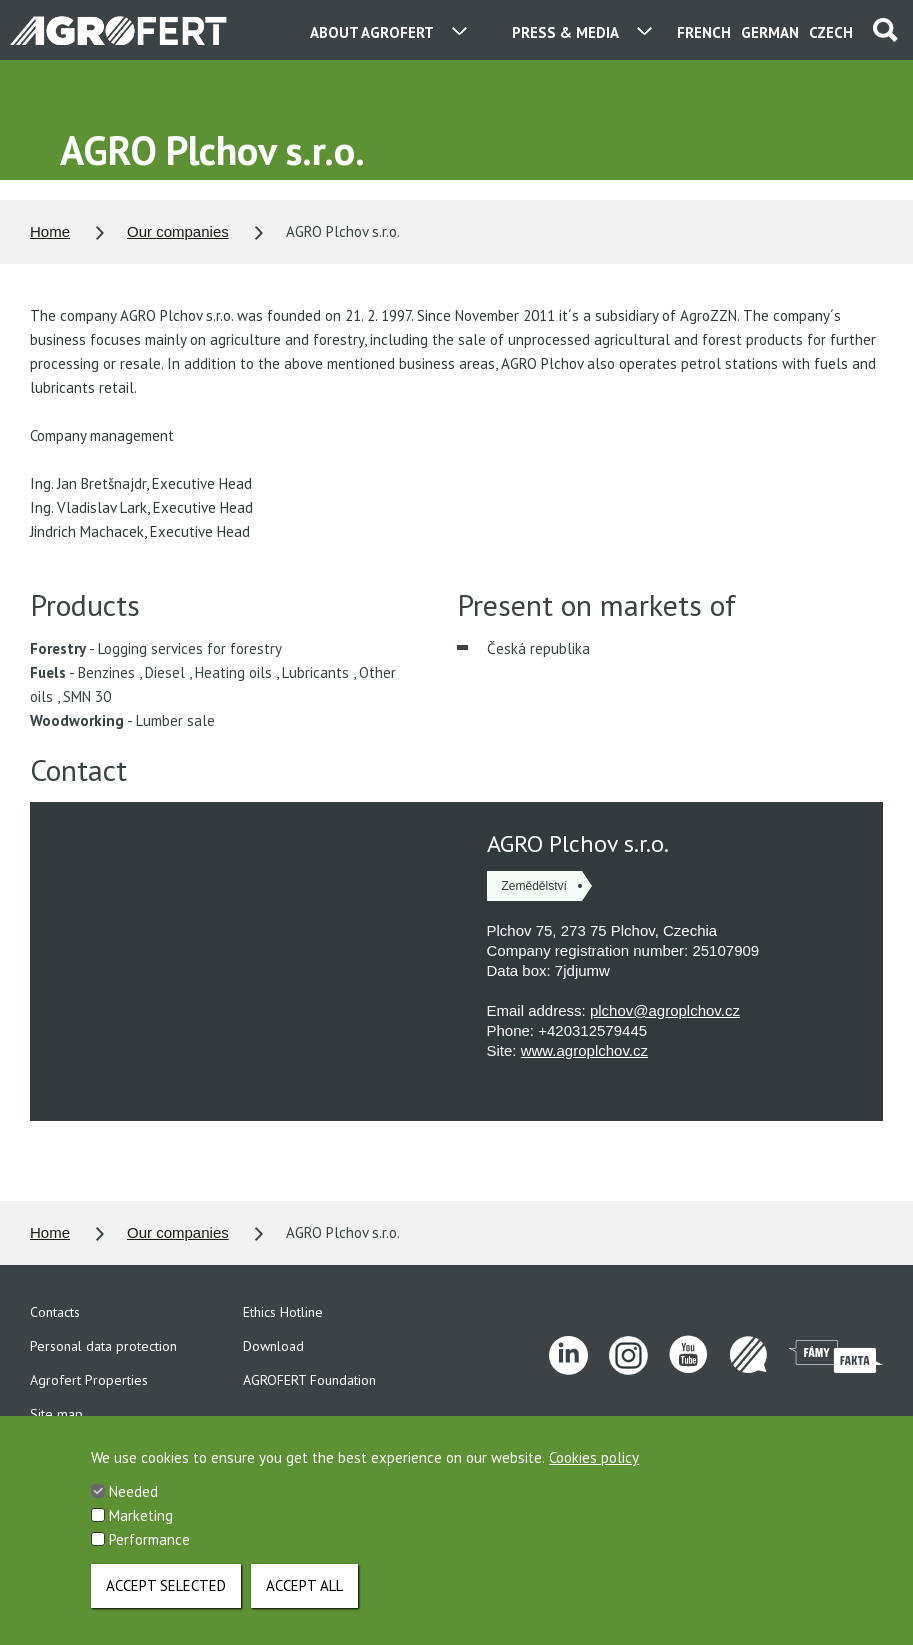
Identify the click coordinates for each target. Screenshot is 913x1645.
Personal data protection (103, 1346)
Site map (56, 1414)
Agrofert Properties (89, 1380)
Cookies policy (594, 1459)
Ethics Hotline (283, 1312)
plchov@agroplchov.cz (665, 1010)
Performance (149, 1541)
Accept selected (166, 1585)
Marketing (141, 1517)
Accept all (304, 1585)
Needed (133, 1493)
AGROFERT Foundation (309, 1380)
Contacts (55, 1312)
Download (273, 1346)
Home (50, 231)
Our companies (178, 231)
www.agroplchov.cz (584, 1050)
